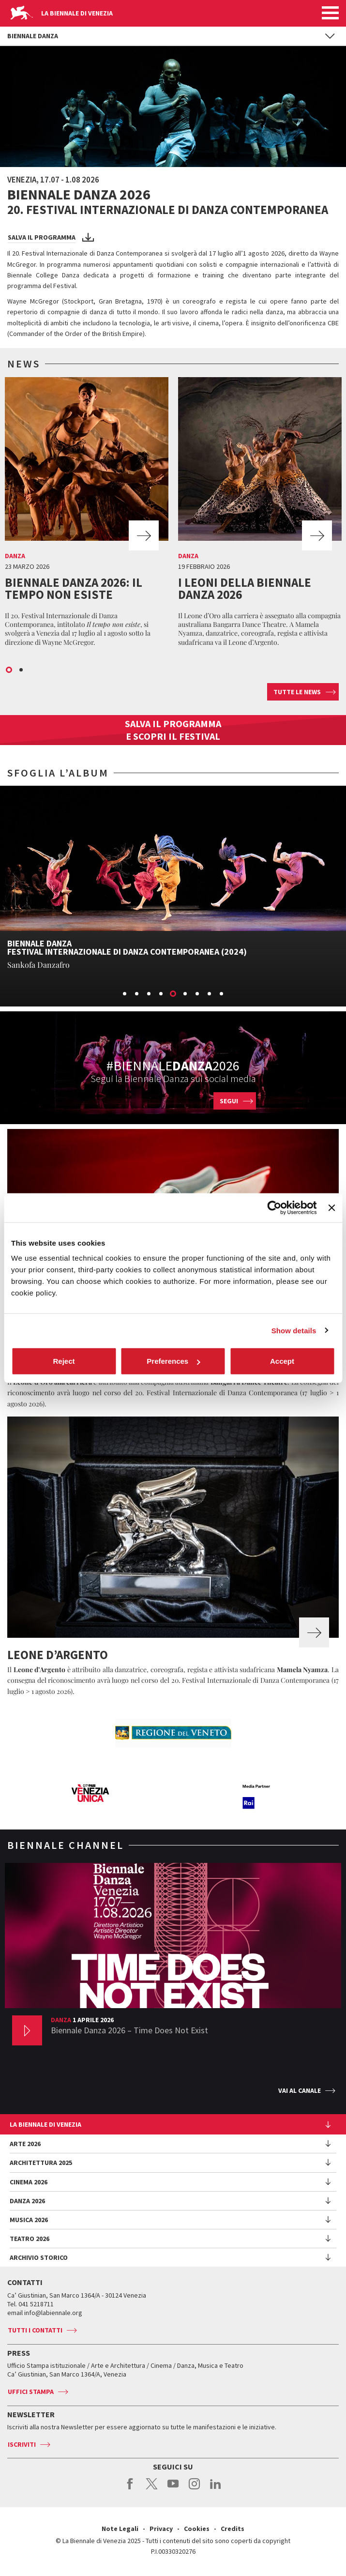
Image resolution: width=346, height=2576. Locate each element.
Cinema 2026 (28, 2182)
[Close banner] (331, 1207)
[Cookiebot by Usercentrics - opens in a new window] (274, 1207)
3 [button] (149, 994)
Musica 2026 (29, 2219)
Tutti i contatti (35, 2330)
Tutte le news (297, 691)
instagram (194, 2489)
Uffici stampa (31, 2391)
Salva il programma (41, 237)
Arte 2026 (25, 2143)
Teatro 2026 (29, 2238)
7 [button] (198, 994)
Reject (64, 1361)
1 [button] (9, 670)
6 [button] (185, 994)
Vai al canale (299, 2090)
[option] (86, 514)
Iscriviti (22, 2444)
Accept (282, 1361)
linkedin (216, 2489)
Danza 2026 (27, 2200)
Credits (232, 2528)
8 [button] (210, 994)
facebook (130, 2489)
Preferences (173, 1361)
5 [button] (173, 994)
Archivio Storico (39, 2257)
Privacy (161, 2528)
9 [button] (222, 994)
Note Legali (120, 2528)
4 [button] (161, 994)
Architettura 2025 (41, 2162)
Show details (293, 1330)
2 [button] (21, 670)
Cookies (197, 2528)
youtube (173, 2489)
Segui (229, 1101)
